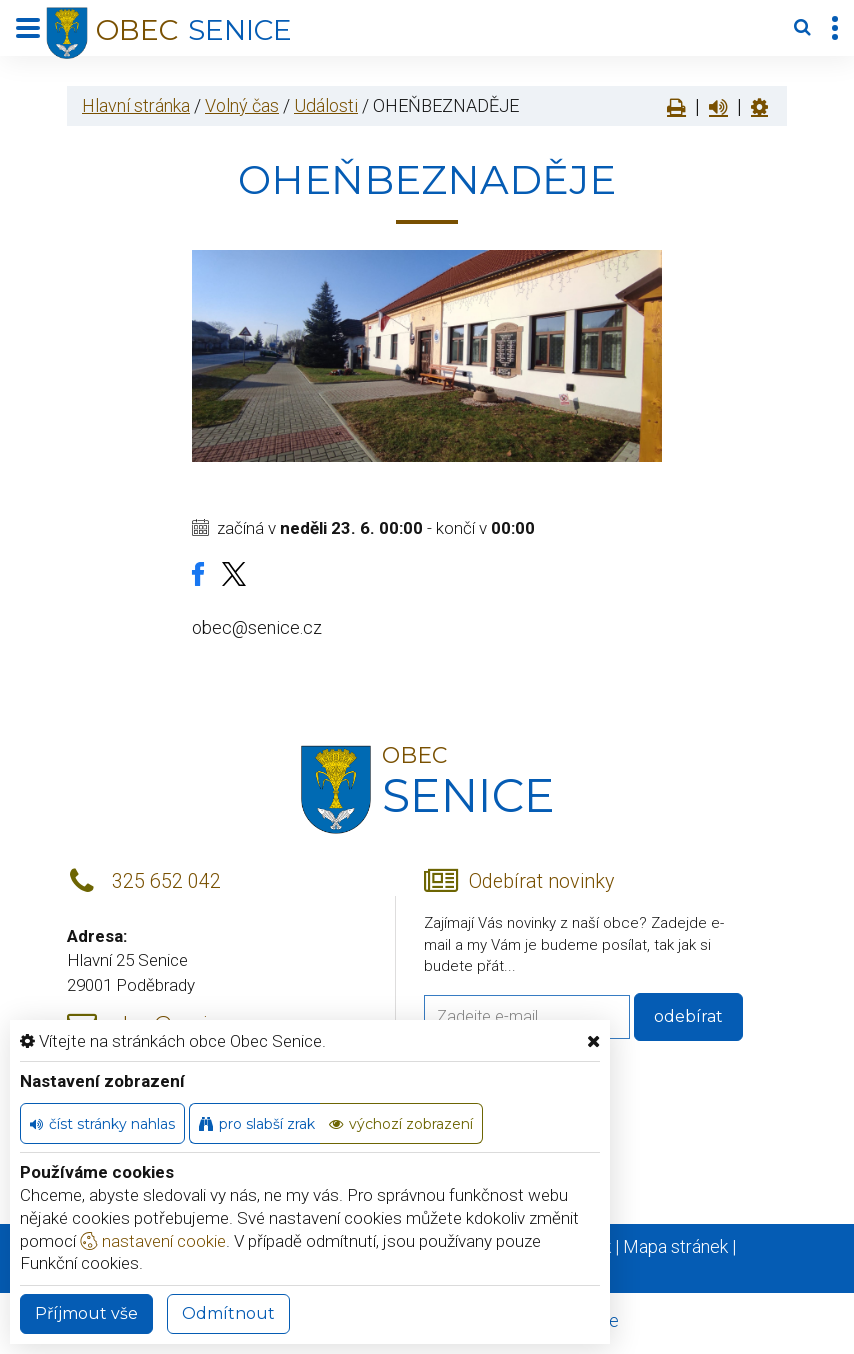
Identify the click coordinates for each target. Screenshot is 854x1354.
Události (326, 105)
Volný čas (242, 105)
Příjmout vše (86, 1313)
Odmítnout (228, 1313)
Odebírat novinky (541, 881)
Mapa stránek (675, 1246)
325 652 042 (166, 881)
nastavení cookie (153, 1241)
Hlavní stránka (136, 105)
